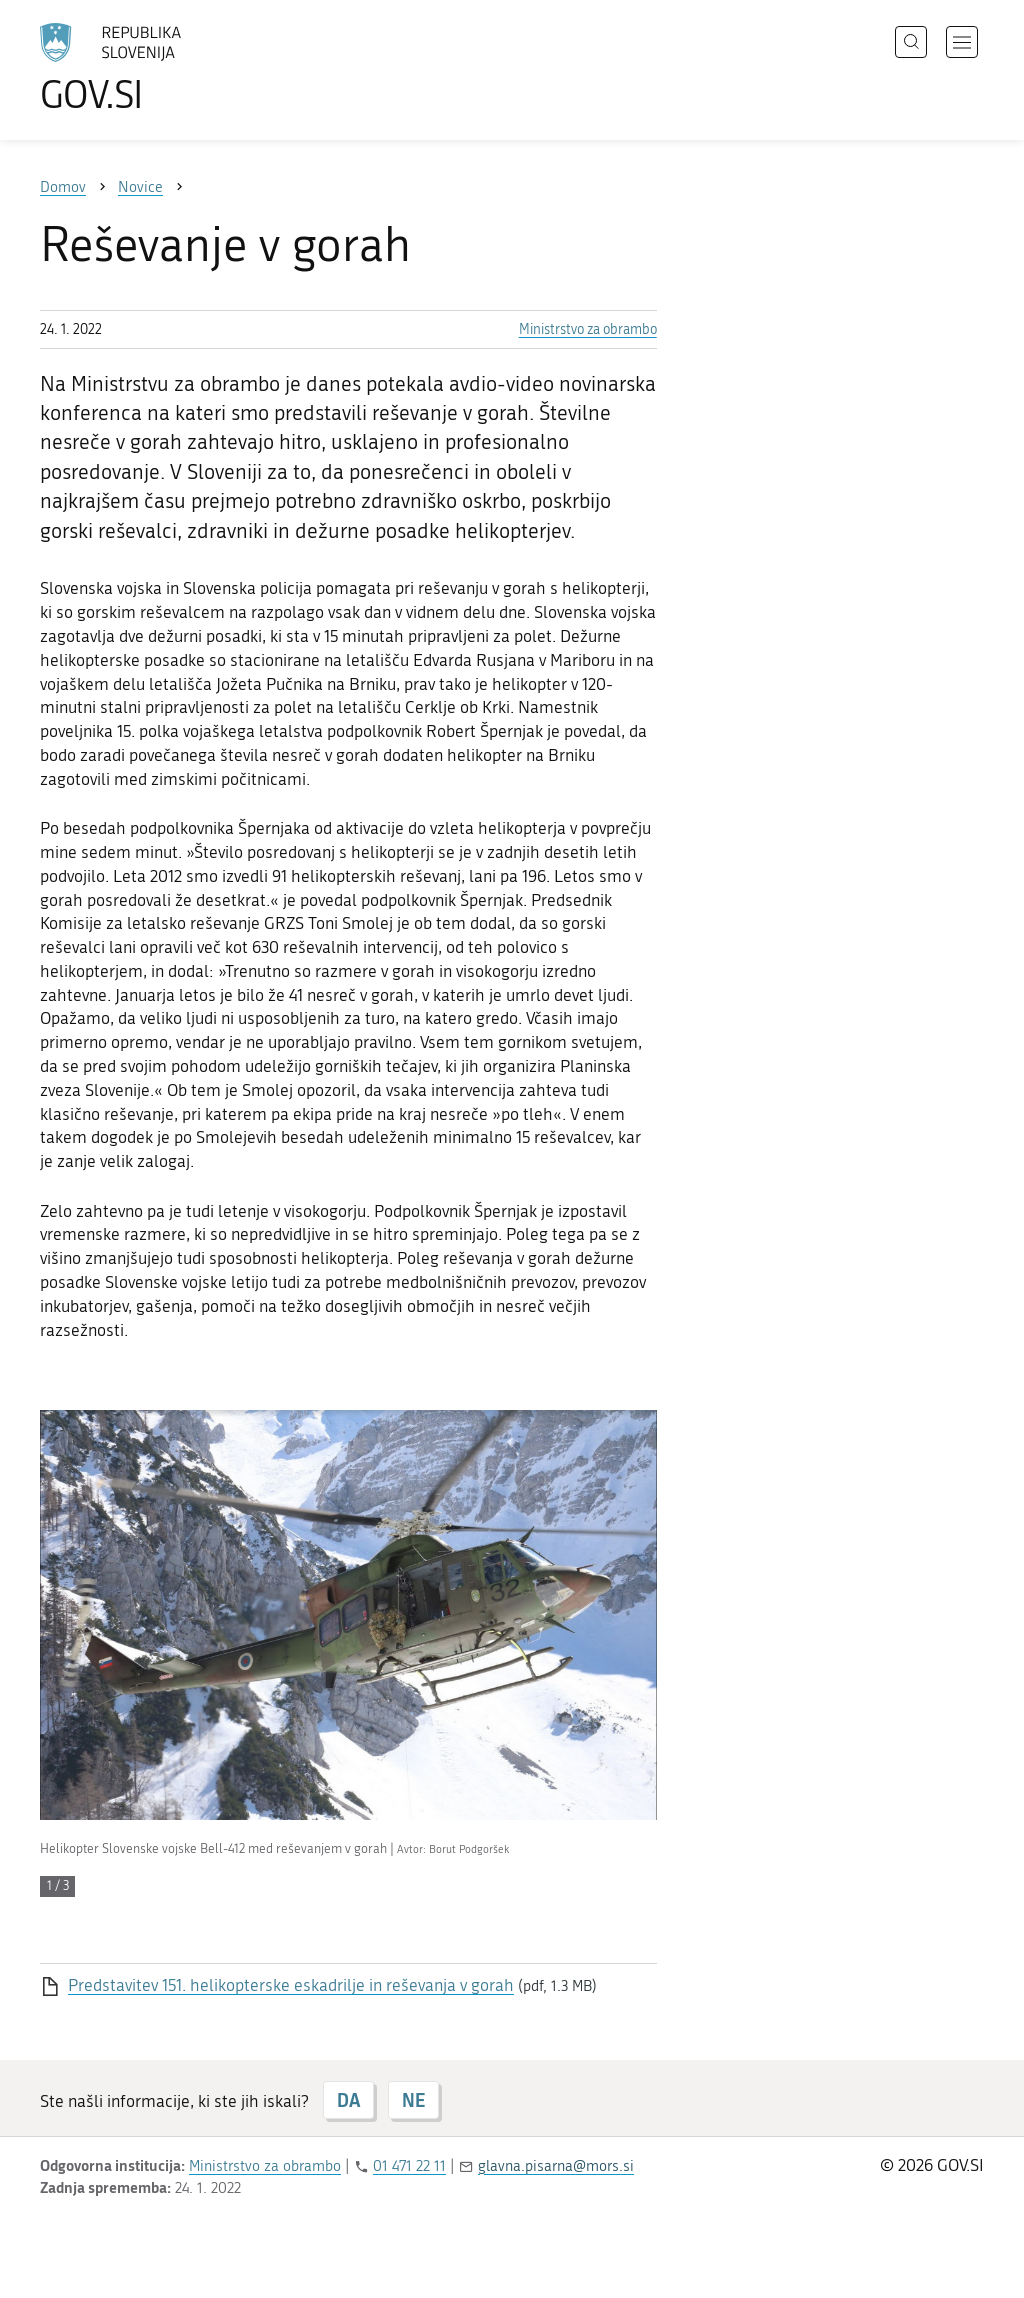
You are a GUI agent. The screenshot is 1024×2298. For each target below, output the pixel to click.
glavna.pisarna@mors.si (556, 2166)
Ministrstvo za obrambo (588, 329)
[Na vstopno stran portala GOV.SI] (166, 68)
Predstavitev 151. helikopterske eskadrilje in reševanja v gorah (291, 1985)
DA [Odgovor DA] (348, 2100)
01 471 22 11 (409, 2166)
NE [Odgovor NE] (413, 2100)
